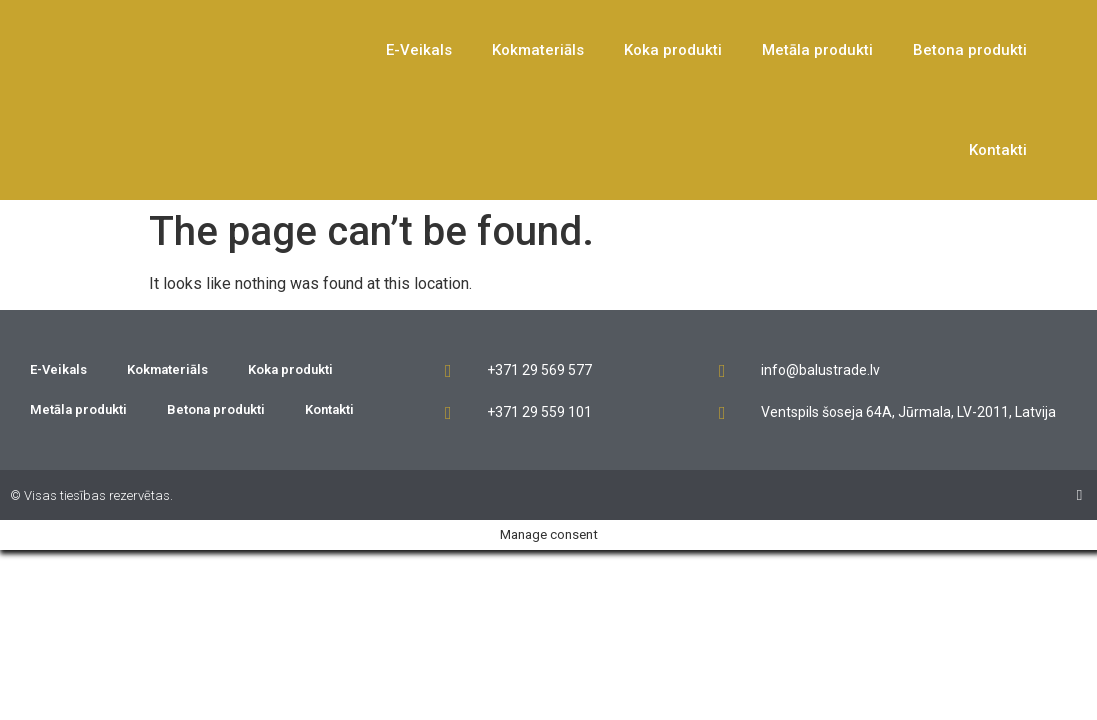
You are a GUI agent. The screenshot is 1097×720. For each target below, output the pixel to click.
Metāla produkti (817, 50)
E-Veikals (419, 50)
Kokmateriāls (538, 50)
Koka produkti (673, 50)
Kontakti (998, 150)
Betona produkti (970, 50)
